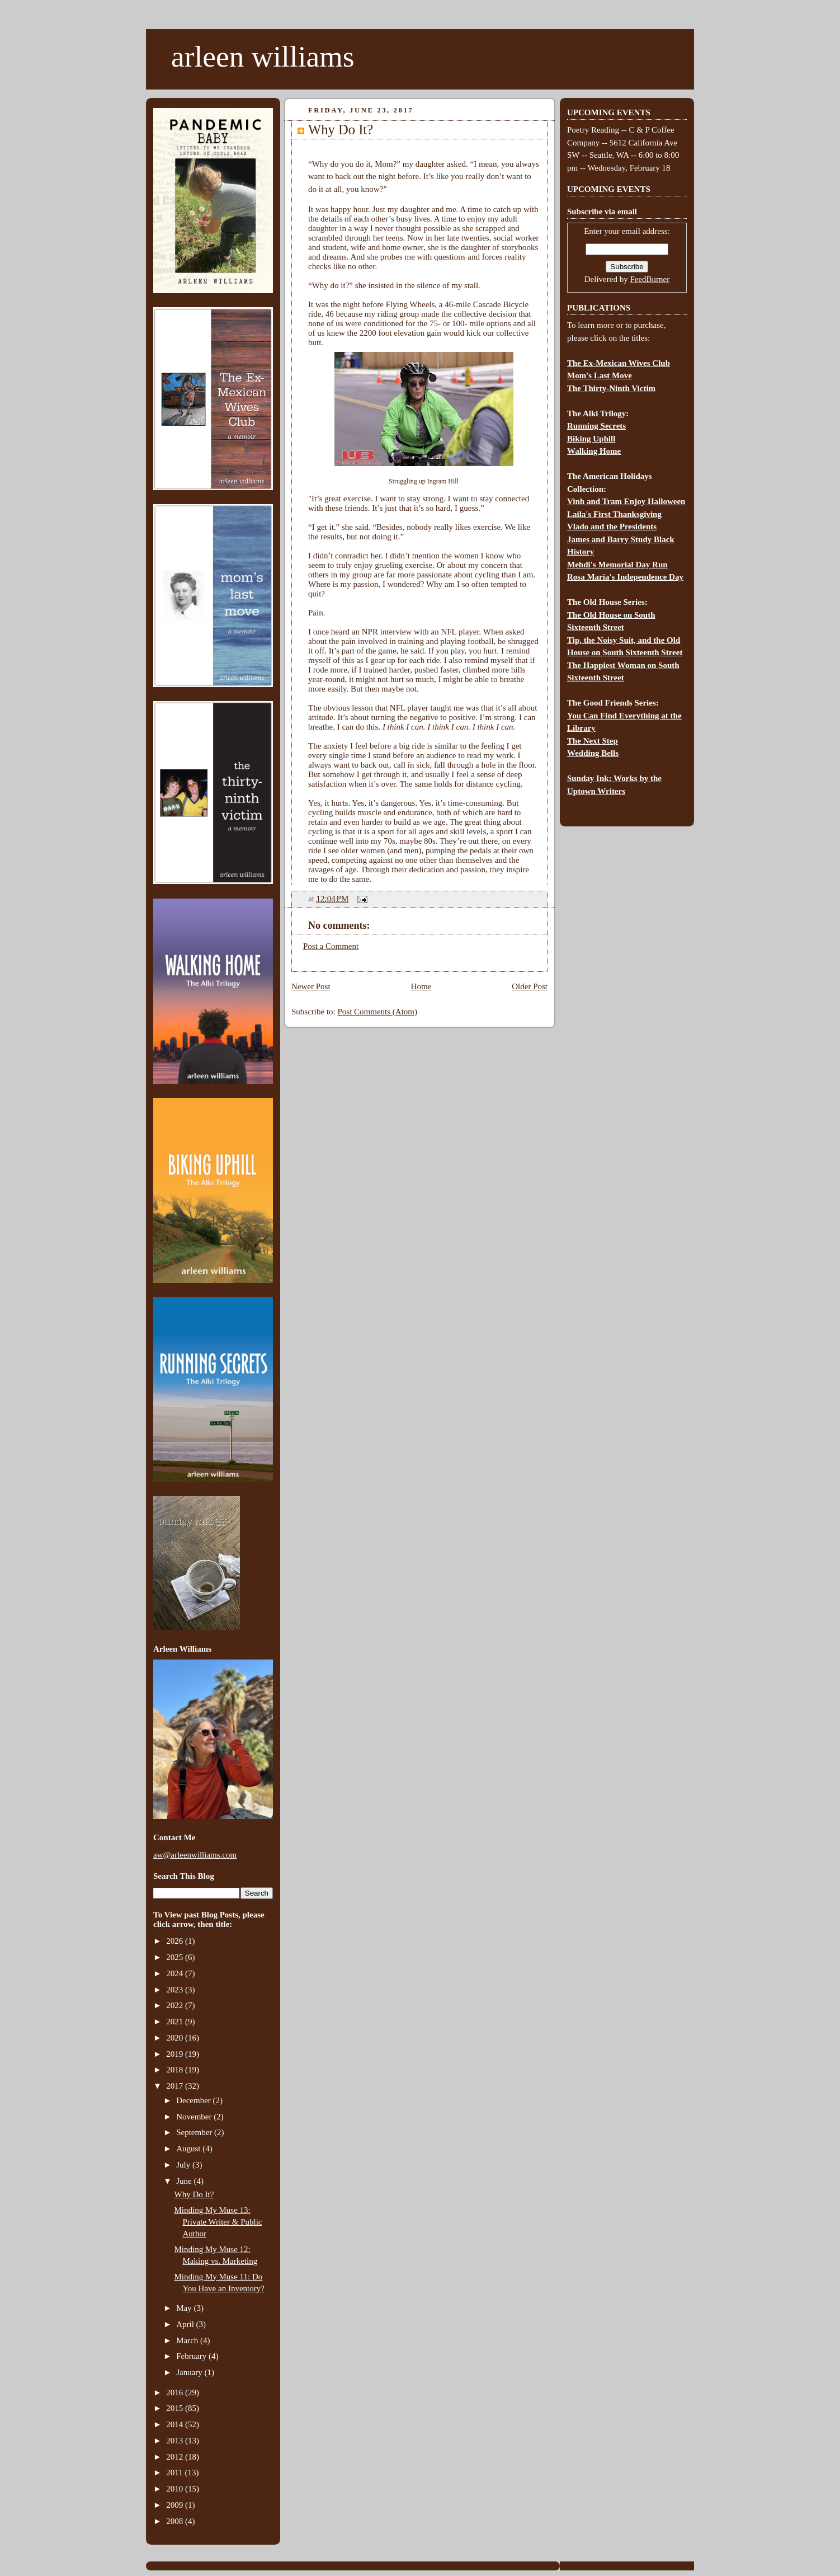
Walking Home (594, 450)
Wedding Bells (593, 753)
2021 (175, 2021)
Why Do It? (194, 2194)
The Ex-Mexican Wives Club (618, 363)
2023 (175, 1989)
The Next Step (592, 740)
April (186, 2324)
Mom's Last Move (599, 375)
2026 (175, 1940)
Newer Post (311, 986)
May (185, 2308)
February (192, 2356)
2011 (175, 2472)
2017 (175, 2085)
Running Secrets (596, 425)
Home (421, 986)
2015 (175, 2408)
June (185, 2181)
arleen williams (262, 56)
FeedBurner (649, 279)
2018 (175, 2069)
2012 (175, 2456)
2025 (175, 1957)
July (184, 2164)
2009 (175, 2504)
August (189, 2148)
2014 (175, 2424)
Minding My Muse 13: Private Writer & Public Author (218, 2222)
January (190, 2372)
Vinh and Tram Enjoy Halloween (626, 501)
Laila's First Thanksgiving (614, 514)
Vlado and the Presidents (612, 526)
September (195, 2132)
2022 (175, 2005)
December (194, 2100)
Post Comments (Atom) (378, 1011)
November (195, 2116)
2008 (175, 2521)
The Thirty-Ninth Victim (611, 388)
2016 (175, 2392)
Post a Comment (330, 946)
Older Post (530, 986)
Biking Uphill (591, 438)
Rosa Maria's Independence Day (625, 576)
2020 (175, 2037)
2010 (175, 2488)
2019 (175, 2053)
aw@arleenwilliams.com (195, 1854)
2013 (175, 2440)
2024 (175, 1973)
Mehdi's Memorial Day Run (617, 564)
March (188, 2340)
